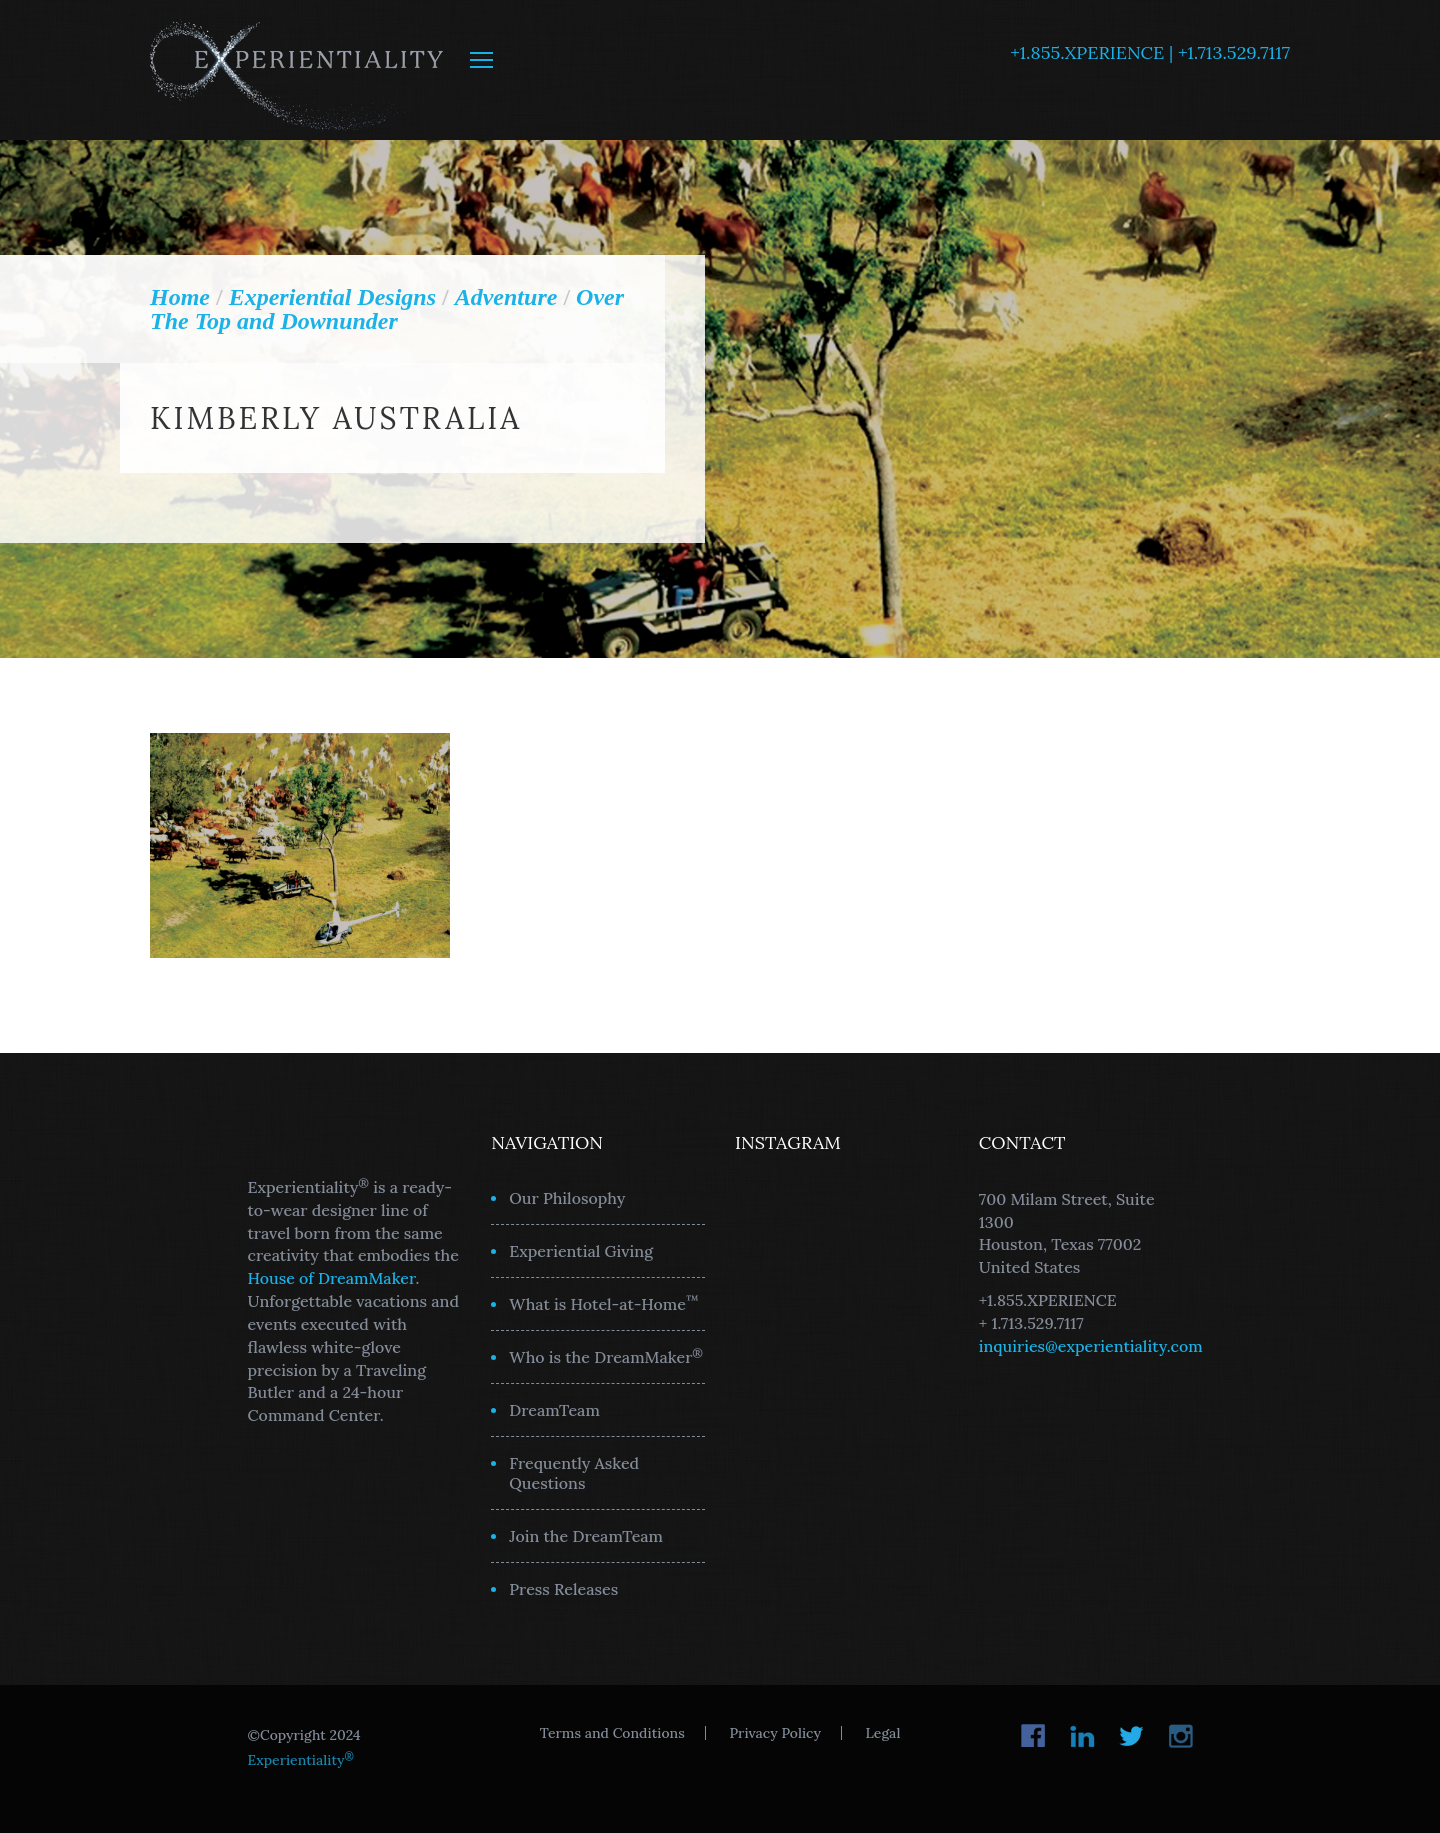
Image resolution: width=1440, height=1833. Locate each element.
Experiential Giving (581, 1251)
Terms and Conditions (612, 1733)
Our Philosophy (567, 1198)
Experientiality (297, 70)
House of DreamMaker (332, 1278)
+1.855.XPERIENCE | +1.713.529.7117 (1150, 52)
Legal (883, 1733)
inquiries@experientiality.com (1091, 1346)
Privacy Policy (774, 1733)
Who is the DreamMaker (606, 1356)
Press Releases (563, 1589)
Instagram (1180, 1736)
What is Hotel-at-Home (604, 1303)
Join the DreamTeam (586, 1536)
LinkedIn (1082, 1736)
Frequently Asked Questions (574, 1473)
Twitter (1131, 1736)
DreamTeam (554, 1410)
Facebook (1033, 1736)
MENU (481, 60)
